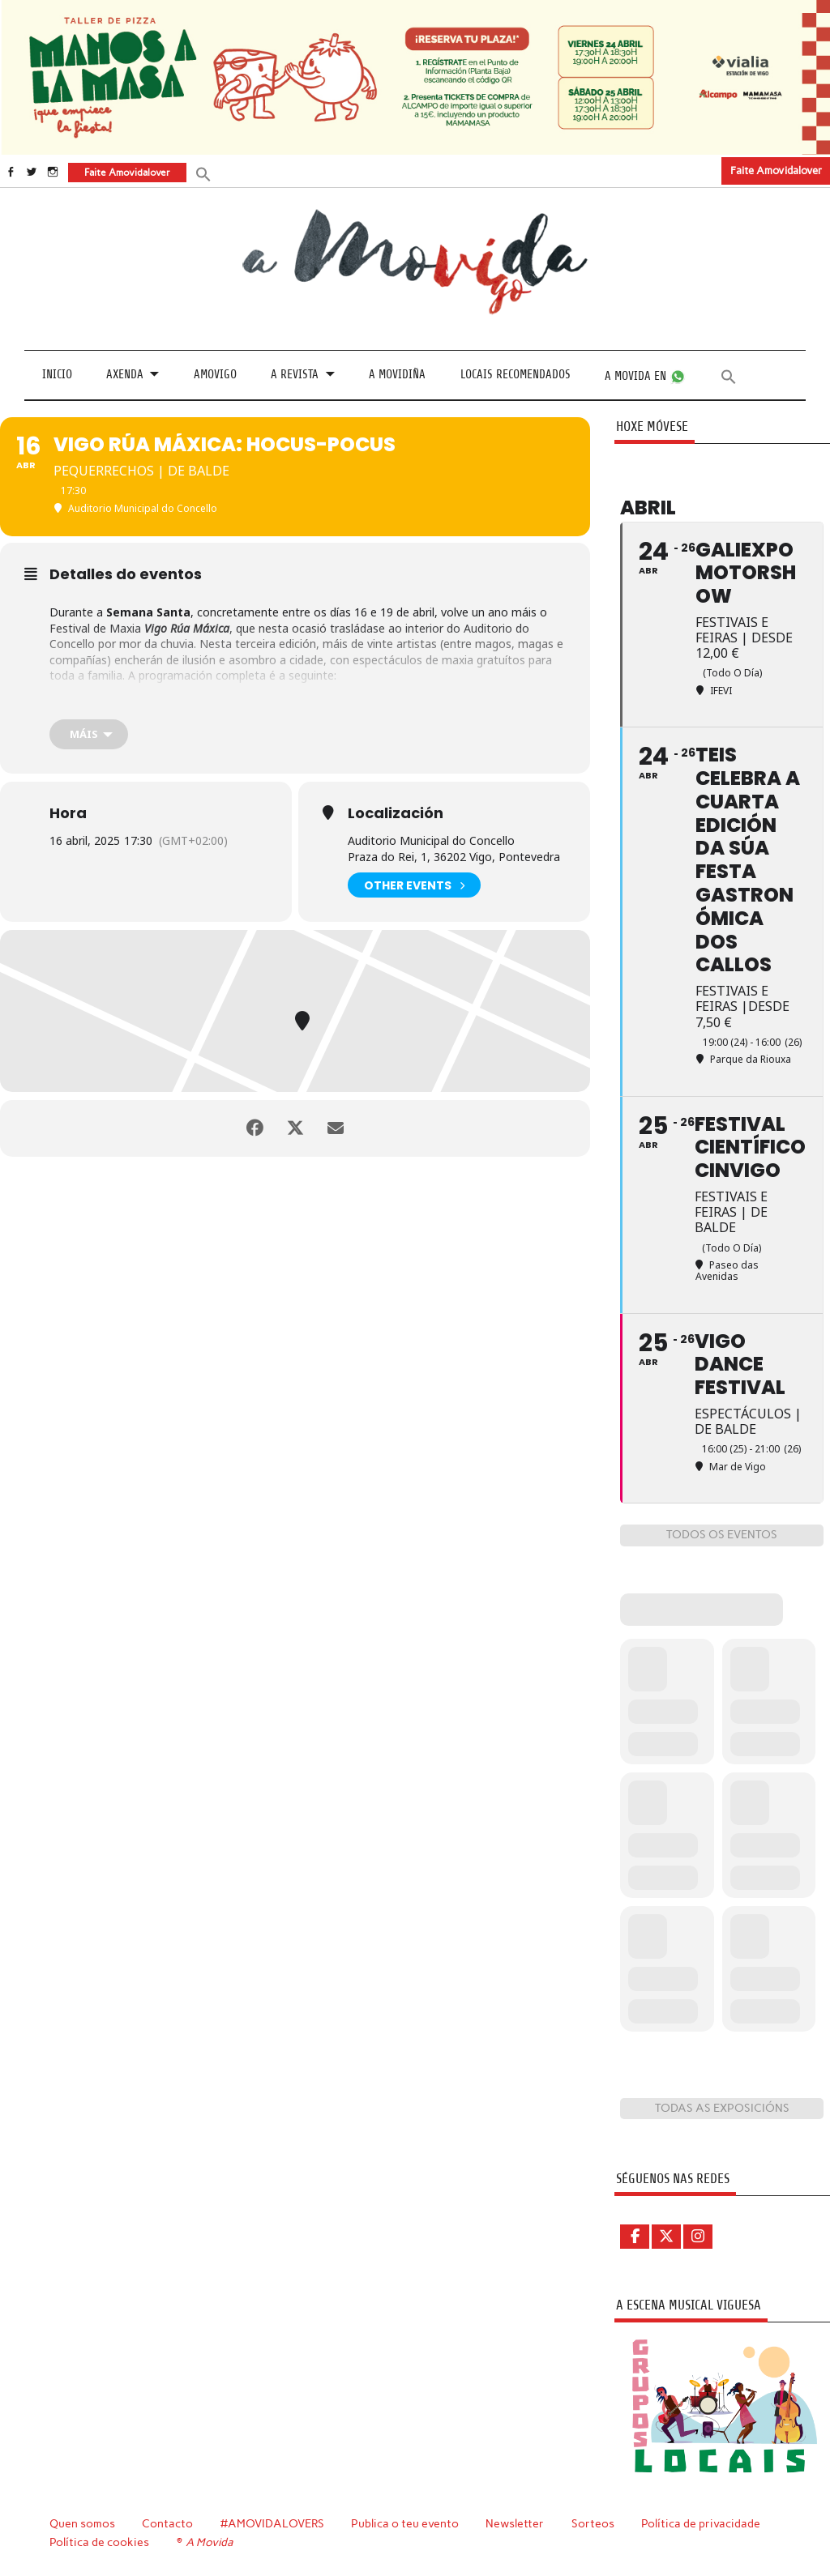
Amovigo (215, 375)
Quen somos (82, 2523)
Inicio (57, 375)
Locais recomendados (515, 375)
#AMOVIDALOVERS (272, 2523)
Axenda (124, 375)
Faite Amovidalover (776, 170)
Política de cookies (99, 2541)
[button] (203, 173)
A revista (295, 375)
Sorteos (592, 2523)
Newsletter (515, 2523)
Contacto (167, 2523)
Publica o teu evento (405, 2523)
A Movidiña (397, 375)
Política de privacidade (700, 2523)
